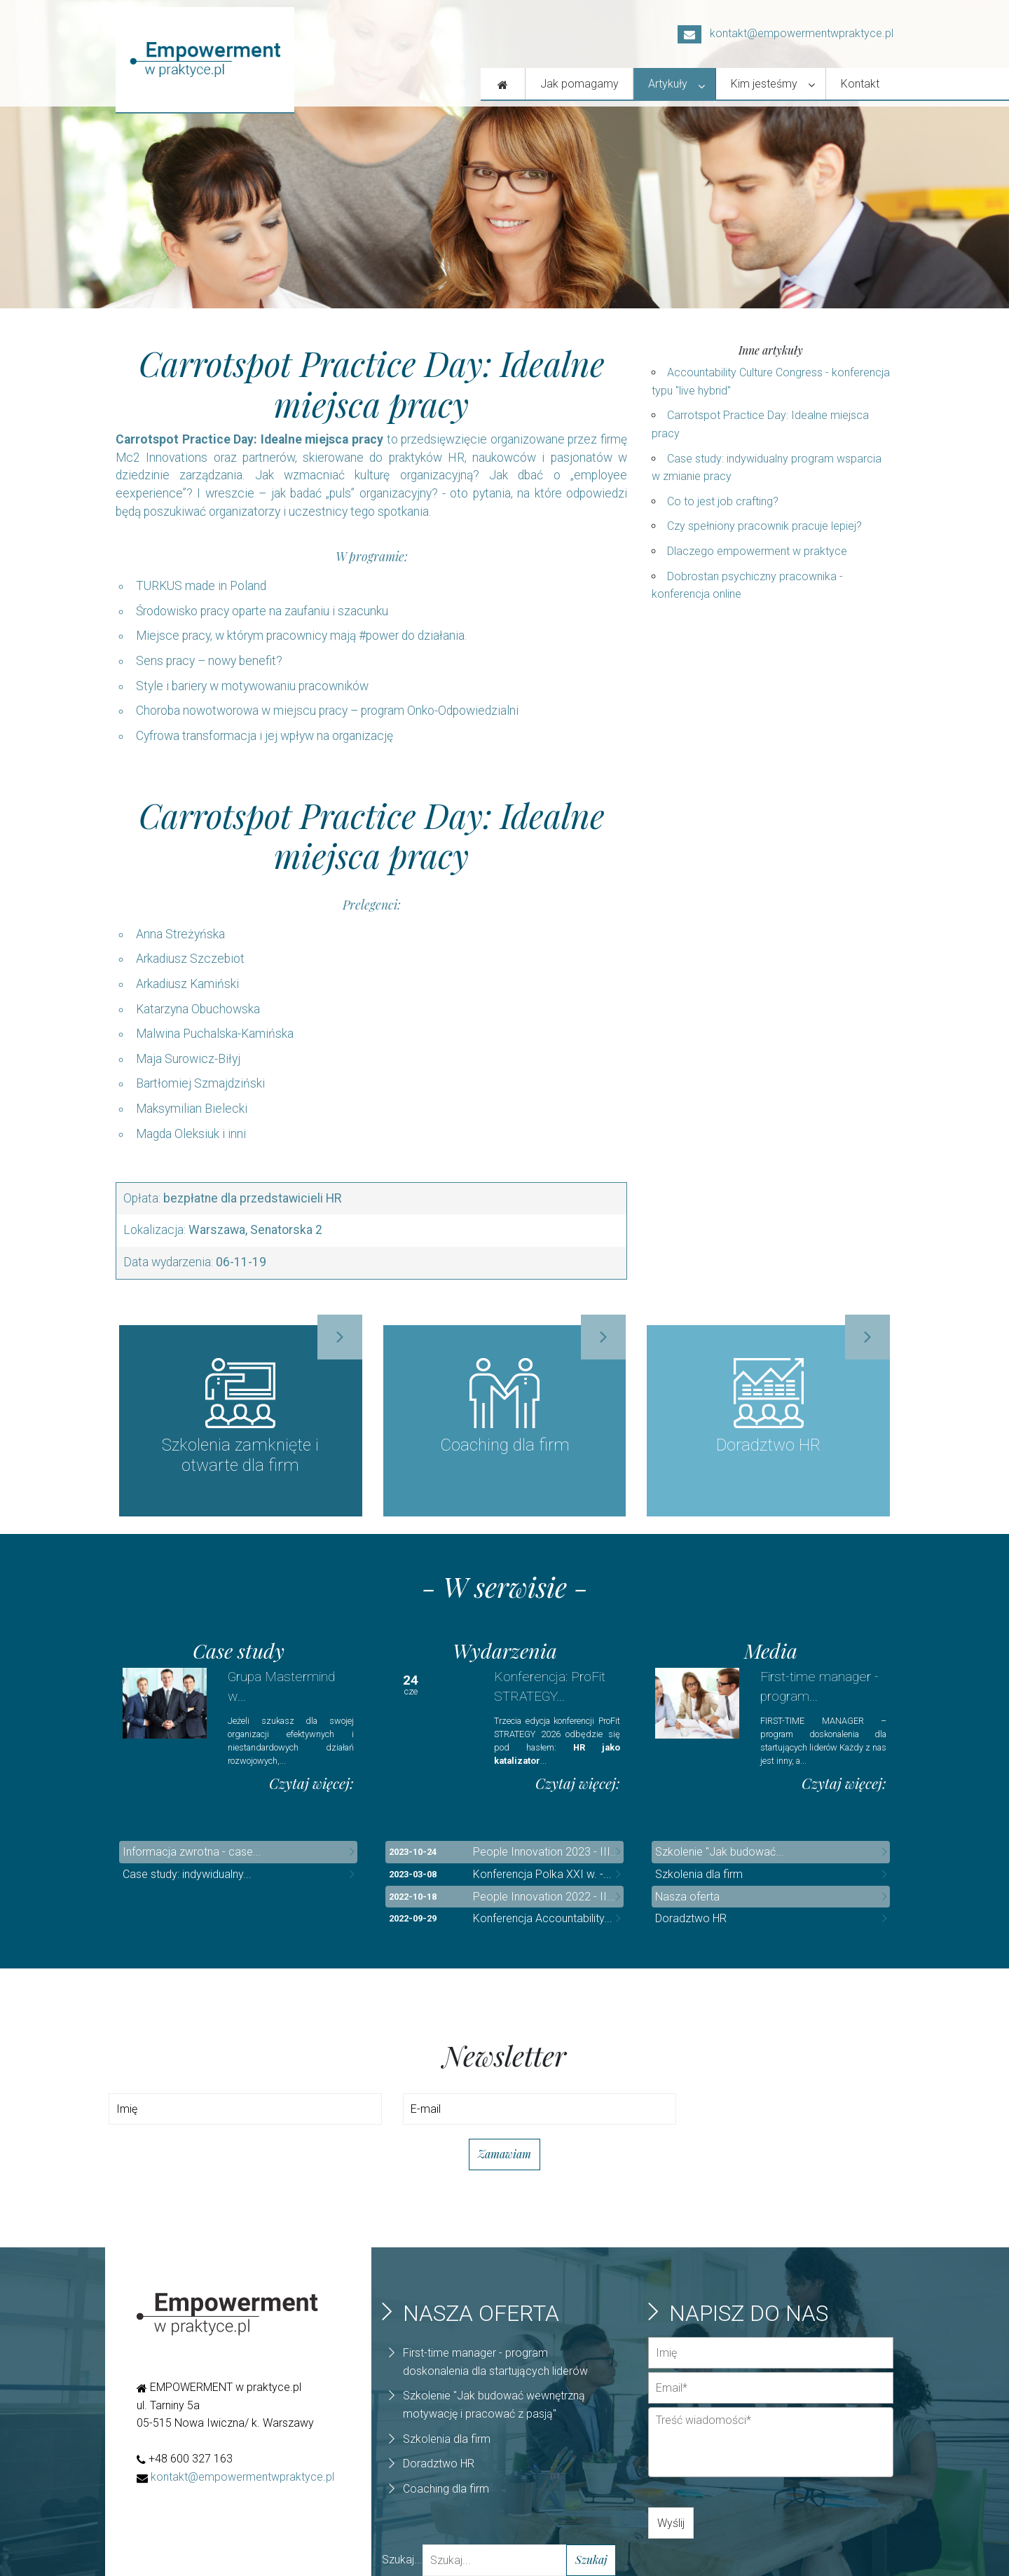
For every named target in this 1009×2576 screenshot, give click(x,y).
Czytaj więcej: (311, 1784)
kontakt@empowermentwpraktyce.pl (785, 33)
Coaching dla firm (446, 2488)
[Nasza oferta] (503, 84)
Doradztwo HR (691, 1919)
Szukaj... (402, 2560)
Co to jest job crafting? (722, 501)
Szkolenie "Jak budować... (719, 1852)
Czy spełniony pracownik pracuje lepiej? (764, 526)
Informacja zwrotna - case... (192, 1852)
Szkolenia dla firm (699, 1875)
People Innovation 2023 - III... (546, 1852)
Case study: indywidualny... (187, 1875)
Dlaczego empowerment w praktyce (757, 551)
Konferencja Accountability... (542, 1919)
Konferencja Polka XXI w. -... (542, 1875)
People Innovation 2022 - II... (544, 1896)
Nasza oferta (687, 1896)
